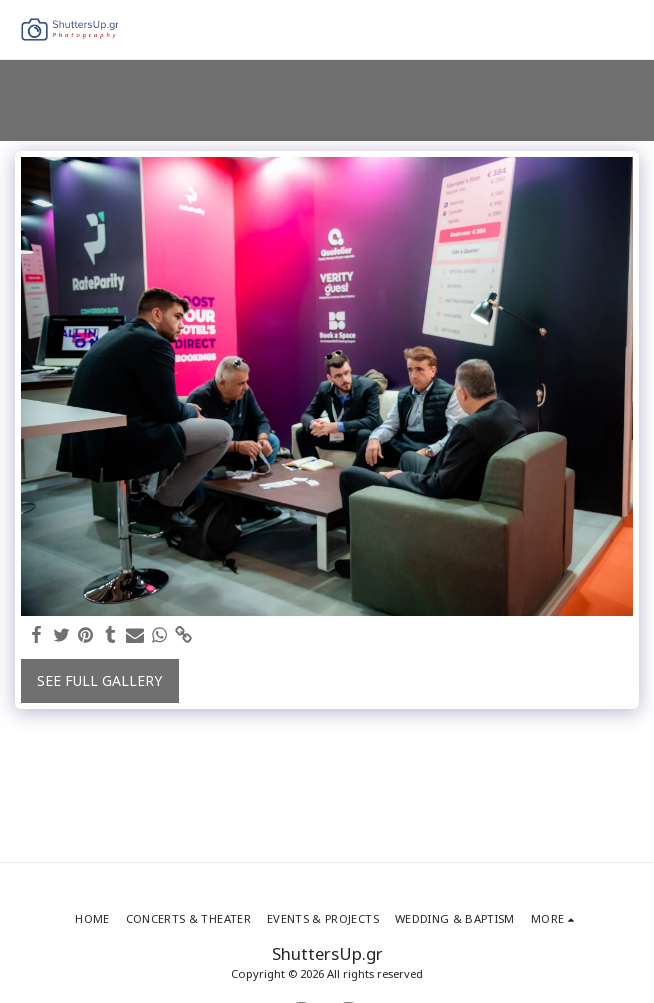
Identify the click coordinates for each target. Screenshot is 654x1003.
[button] (627, 30)
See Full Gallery (99, 680)
